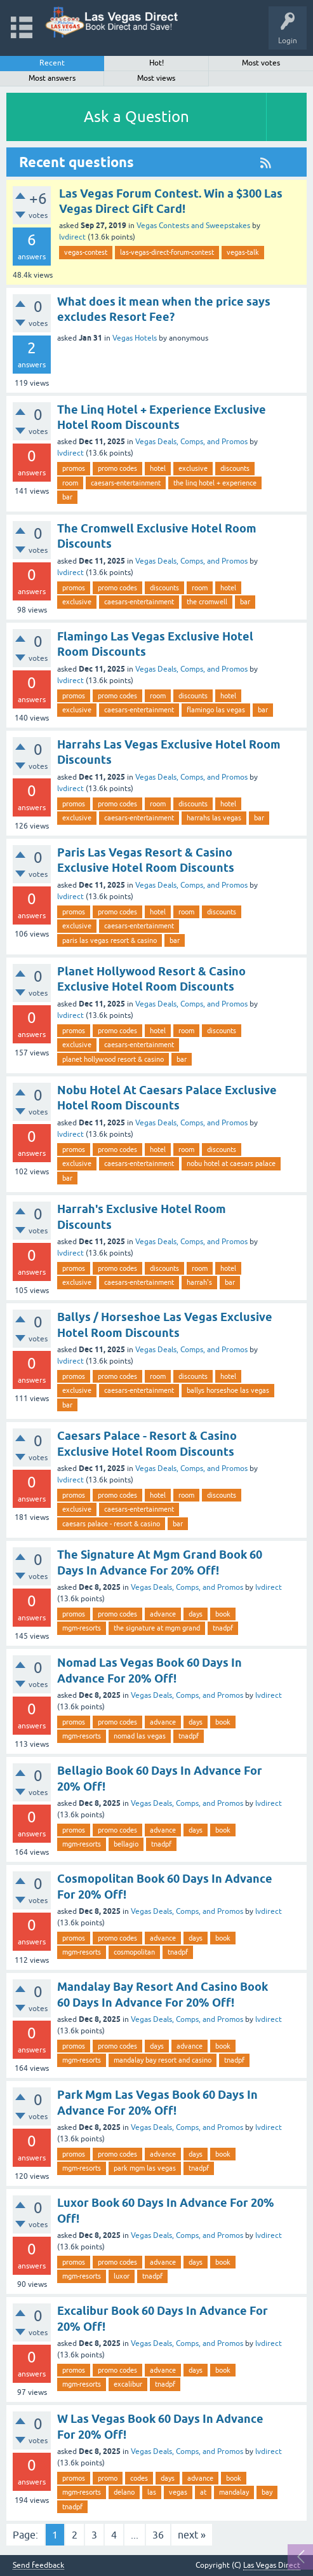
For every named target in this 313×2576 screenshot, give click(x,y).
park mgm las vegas (145, 2168)
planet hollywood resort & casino (113, 1059)
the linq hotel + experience (214, 483)
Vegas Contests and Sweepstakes (193, 225)
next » (192, 2534)
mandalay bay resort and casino (162, 2060)
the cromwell (207, 602)
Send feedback (38, 2565)
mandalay (234, 2492)
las (151, 2492)
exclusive (193, 468)
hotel (158, 468)
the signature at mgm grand (157, 1628)
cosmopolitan (134, 1952)
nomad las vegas (140, 1736)
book (222, 1614)
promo (107, 2478)
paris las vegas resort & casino (109, 940)
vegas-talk (243, 252)
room (70, 483)
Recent (52, 62)
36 (158, 2534)
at (203, 2492)
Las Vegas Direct (271, 2565)
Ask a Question (136, 116)
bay (267, 2492)
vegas (178, 2492)
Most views (156, 78)
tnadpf (223, 1628)
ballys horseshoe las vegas (228, 1390)
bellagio (126, 1844)
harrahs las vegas (214, 818)
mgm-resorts (81, 1628)
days (196, 1614)
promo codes (117, 468)
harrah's (199, 1282)
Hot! (156, 62)
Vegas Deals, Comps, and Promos (191, 441)
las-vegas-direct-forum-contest (167, 252)
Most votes (261, 62)
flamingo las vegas (216, 710)
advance (163, 1614)
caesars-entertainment (126, 483)
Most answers (52, 78)
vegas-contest (85, 252)
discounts (235, 468)
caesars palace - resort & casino (111, 1524)
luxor (122, 2276)
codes (139, 2478)
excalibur (128, 2384)
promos (73, 468)
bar (67, 497)
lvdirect (72, 237)
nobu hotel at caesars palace (231, 1163)
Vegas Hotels (134, 338)
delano (124, 2492)
